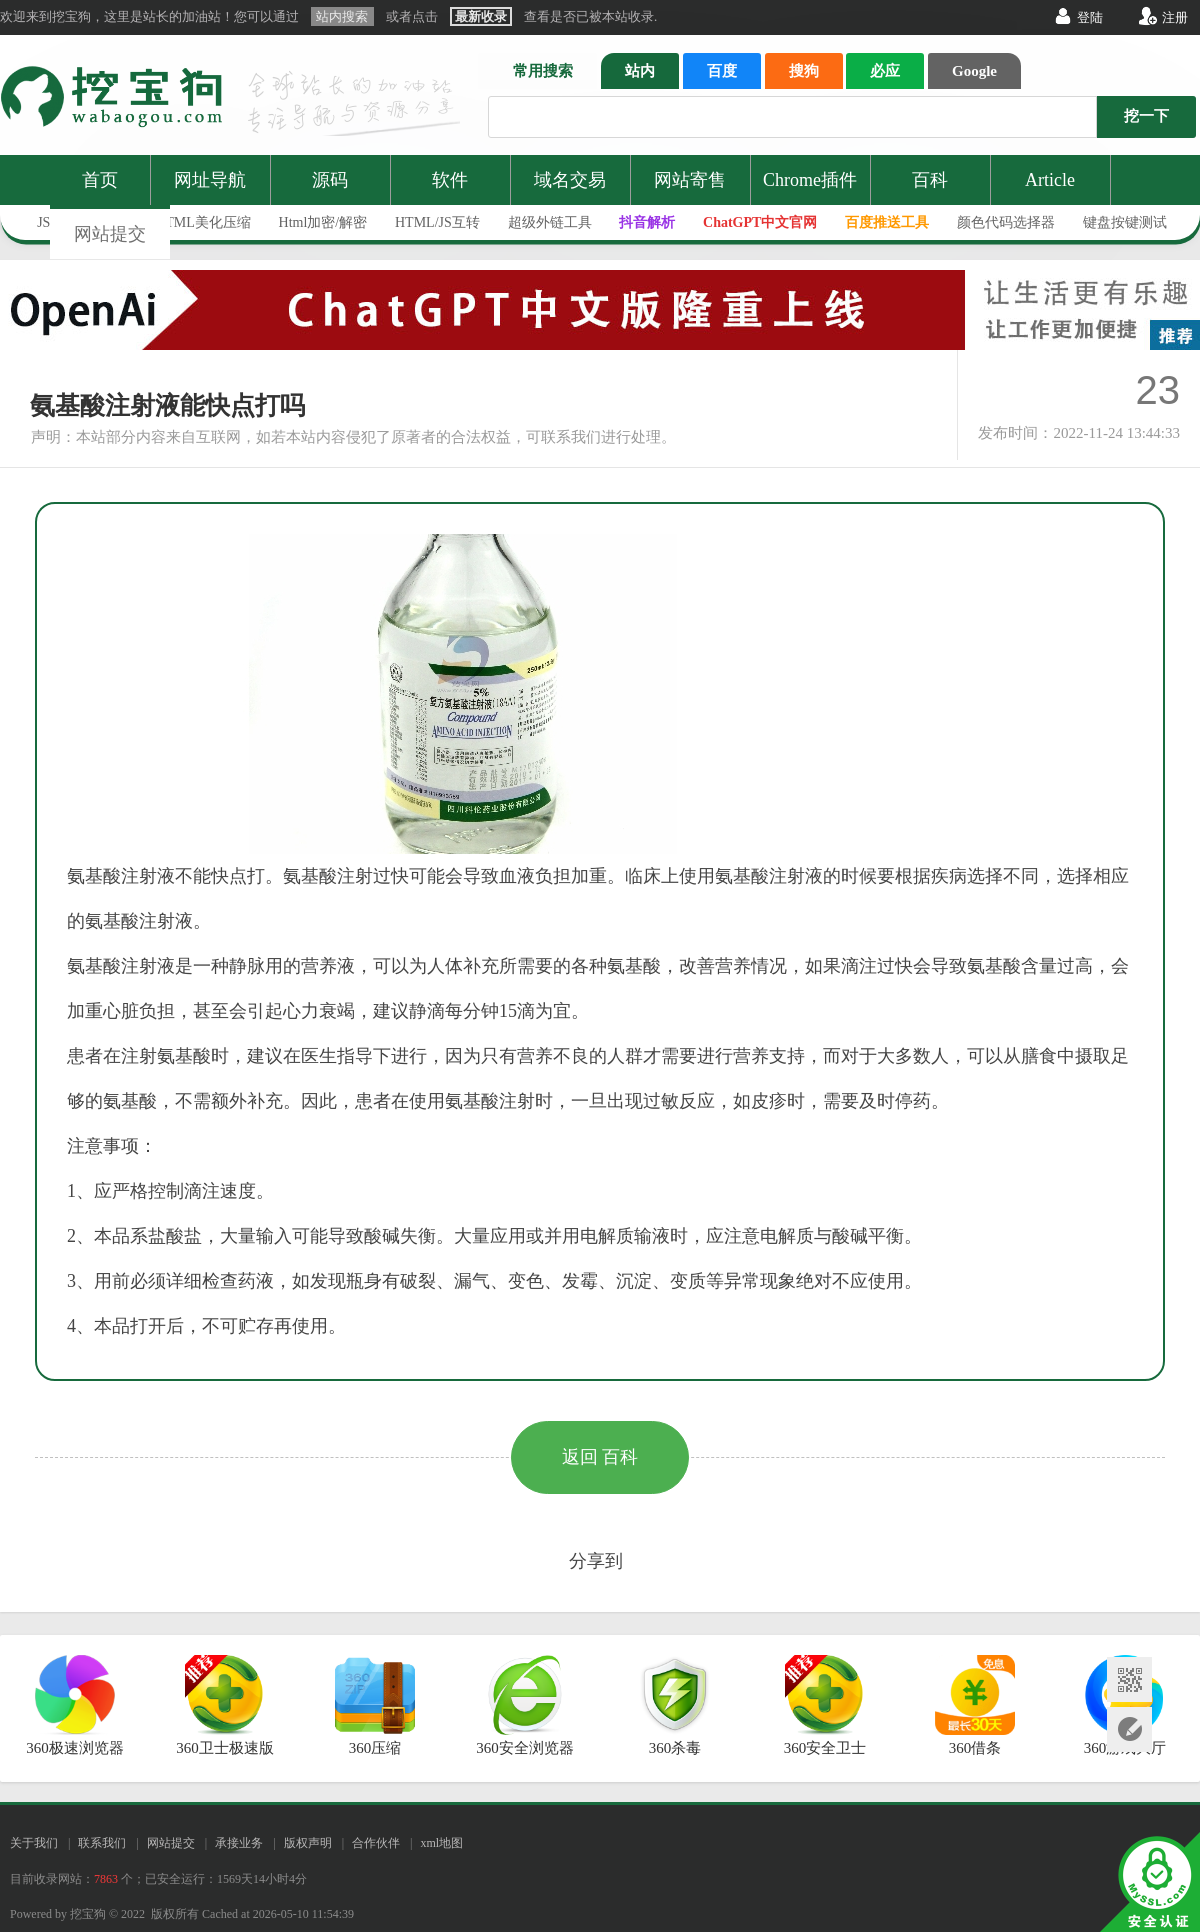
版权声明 (308, 1843)
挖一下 (1146, 116)
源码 (330, 180)
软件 (450, 180)
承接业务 (239, 1843)
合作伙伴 (376, 1843)
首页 (100, 180)
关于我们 (34, 1843)
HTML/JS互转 (437, 222)
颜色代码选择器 (1006, 222)
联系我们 (102, 1843)
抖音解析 (647, 222)
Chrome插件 (810, 180)
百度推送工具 (887, 222)
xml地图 (441, 1843)
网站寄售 (690, 180)
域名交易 (570, 180)
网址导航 (210, 180)
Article (1050, 180)
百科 (930, 180)
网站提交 (110, 234)
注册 (1175, 17)
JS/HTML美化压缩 (194, 222)
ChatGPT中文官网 (760, 222)
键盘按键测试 (1125, 222)
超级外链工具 (550, 222)
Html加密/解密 (323, 222)
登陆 (1090, 17)
